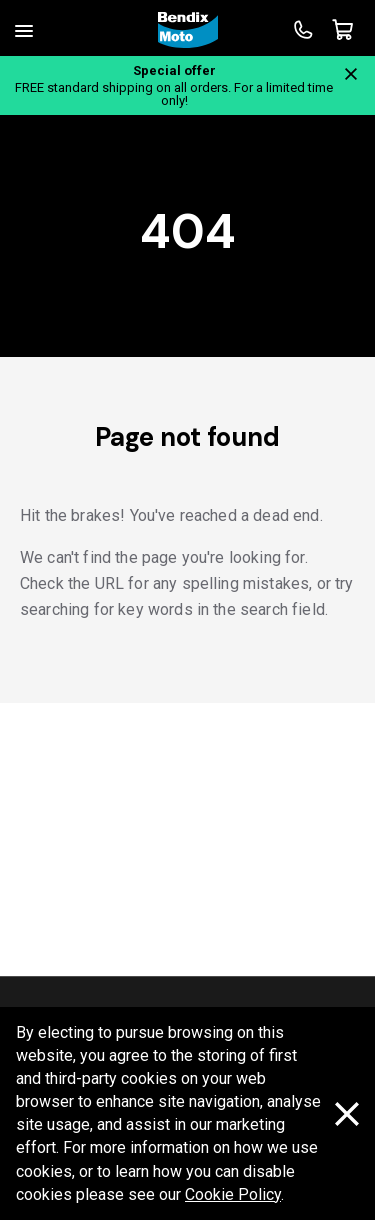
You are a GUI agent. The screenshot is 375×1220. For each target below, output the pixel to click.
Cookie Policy (233, 1194)
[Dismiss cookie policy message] (347, 1115)
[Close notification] (351, 74)
